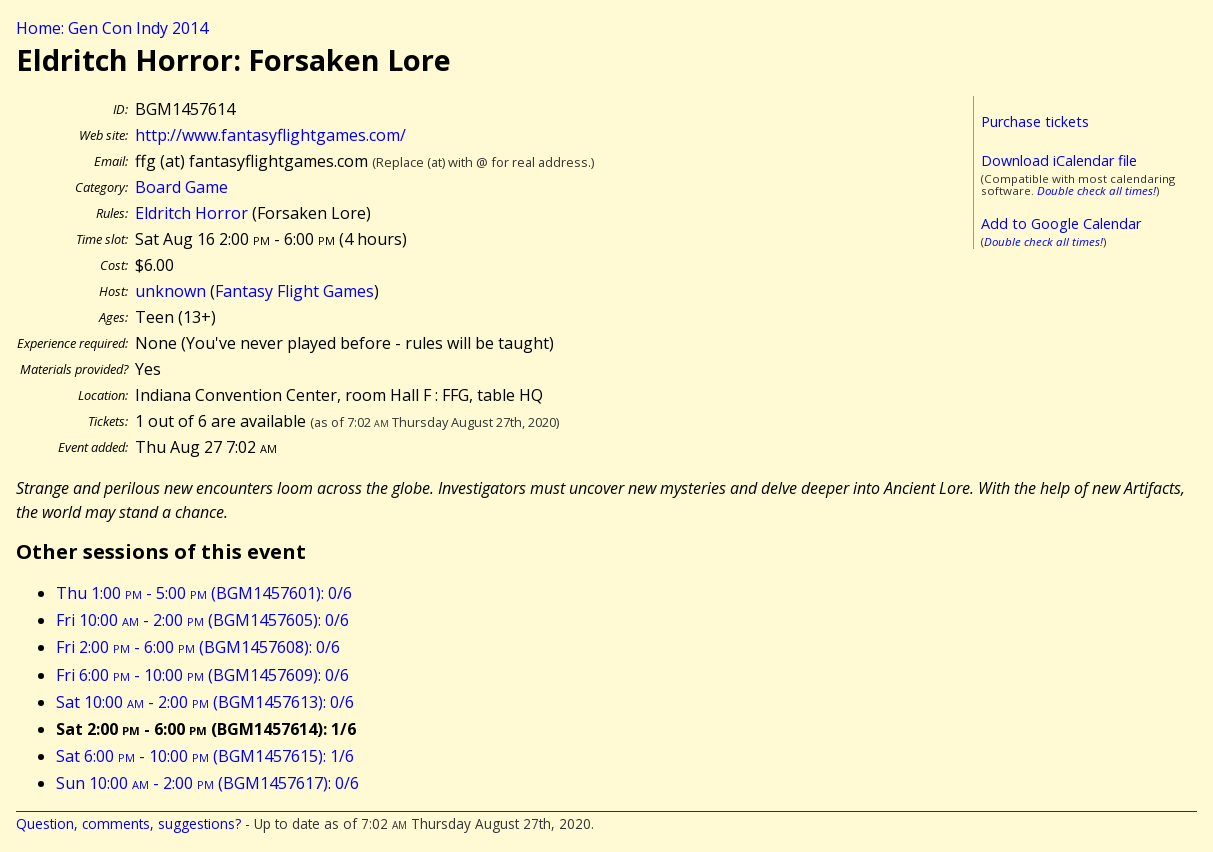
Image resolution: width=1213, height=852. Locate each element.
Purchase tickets (1035, 121)
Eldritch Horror (191, 213)
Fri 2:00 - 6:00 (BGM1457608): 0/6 (198, 647)
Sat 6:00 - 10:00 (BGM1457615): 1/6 (205, 756)
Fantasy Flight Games (294, 291)
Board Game (181, 187)
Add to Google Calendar (1061, 223)
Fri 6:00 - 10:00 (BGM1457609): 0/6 (202, 675)
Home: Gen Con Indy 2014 (112, 28)
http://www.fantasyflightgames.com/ (270, 135)
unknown (170, 291)
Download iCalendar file (1059, 160)
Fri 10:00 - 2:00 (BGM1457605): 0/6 (202, 620)
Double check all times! (1096, 190)
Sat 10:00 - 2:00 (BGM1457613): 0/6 (205, 702)
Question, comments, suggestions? (128, 823)
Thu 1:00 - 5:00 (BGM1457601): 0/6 (204, 593)
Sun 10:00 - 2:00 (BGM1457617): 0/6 (207, 783)
